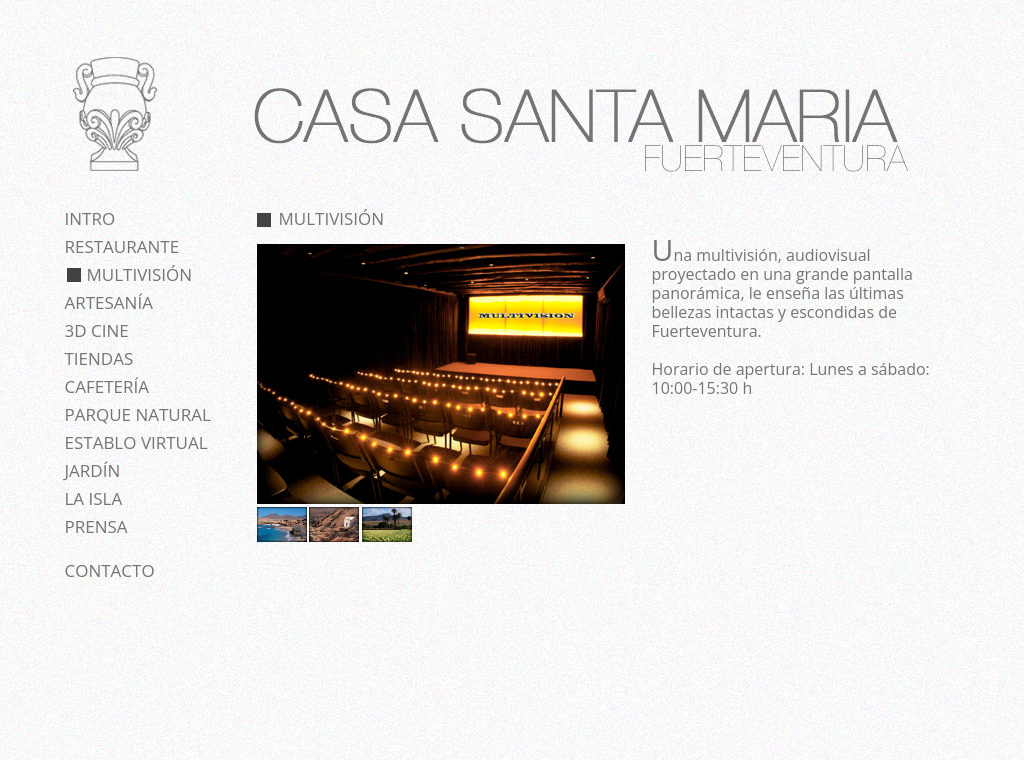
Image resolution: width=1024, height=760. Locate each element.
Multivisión (140, 274)
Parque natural (138, 414)
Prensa (96, 526)
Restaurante (122, 246)
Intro (90, 218)
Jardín (93, 470)
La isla (94, 498)
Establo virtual (136, 442)
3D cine (97, 330)
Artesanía (109, 302)
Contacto (110, 570)
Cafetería (107, 386)
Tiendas (99, 358)
